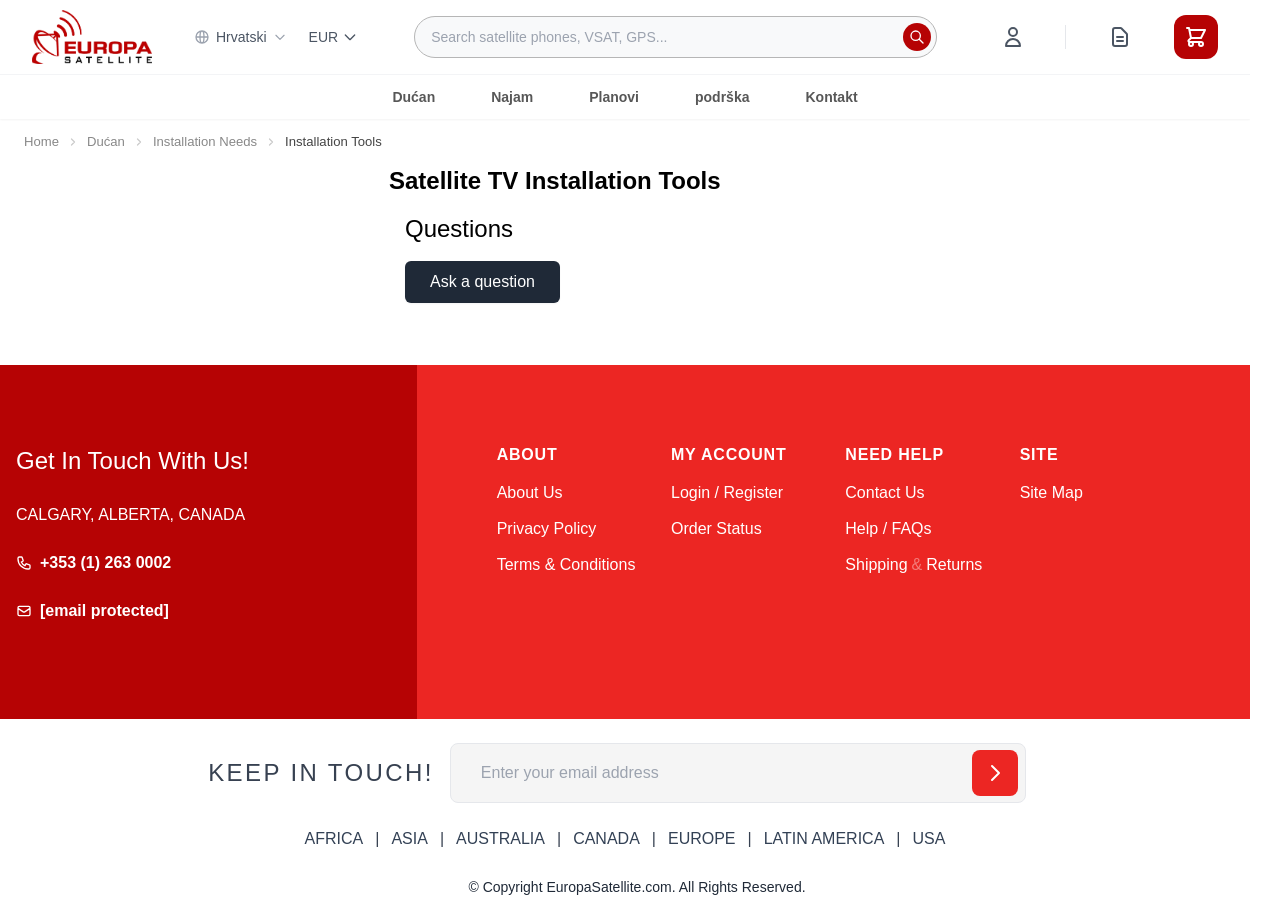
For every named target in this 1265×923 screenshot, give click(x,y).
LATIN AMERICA (824, 838)
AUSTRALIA (500, 838)
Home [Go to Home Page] (41, 141)
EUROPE (702, 838)
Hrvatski (240, 37)
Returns (954, 564)
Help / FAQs (888, 528)
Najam (512, 97)
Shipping (876, 564)
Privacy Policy (547, 528)
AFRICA (334, 838)
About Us (530, 492)
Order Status (716, 528)
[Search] (917, 37)
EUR (334, 37)
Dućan (413, 97)
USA (928, 838)
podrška (722, 97)
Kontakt (831, 97)
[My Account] (1013, 37)
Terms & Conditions (566, 564)
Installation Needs (205, 141)
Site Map (1051, 492)
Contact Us (884, 492)
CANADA (606, 838)
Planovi (614, 97)
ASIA (409, 838)
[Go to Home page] (92, 36)
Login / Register (727, 492)
